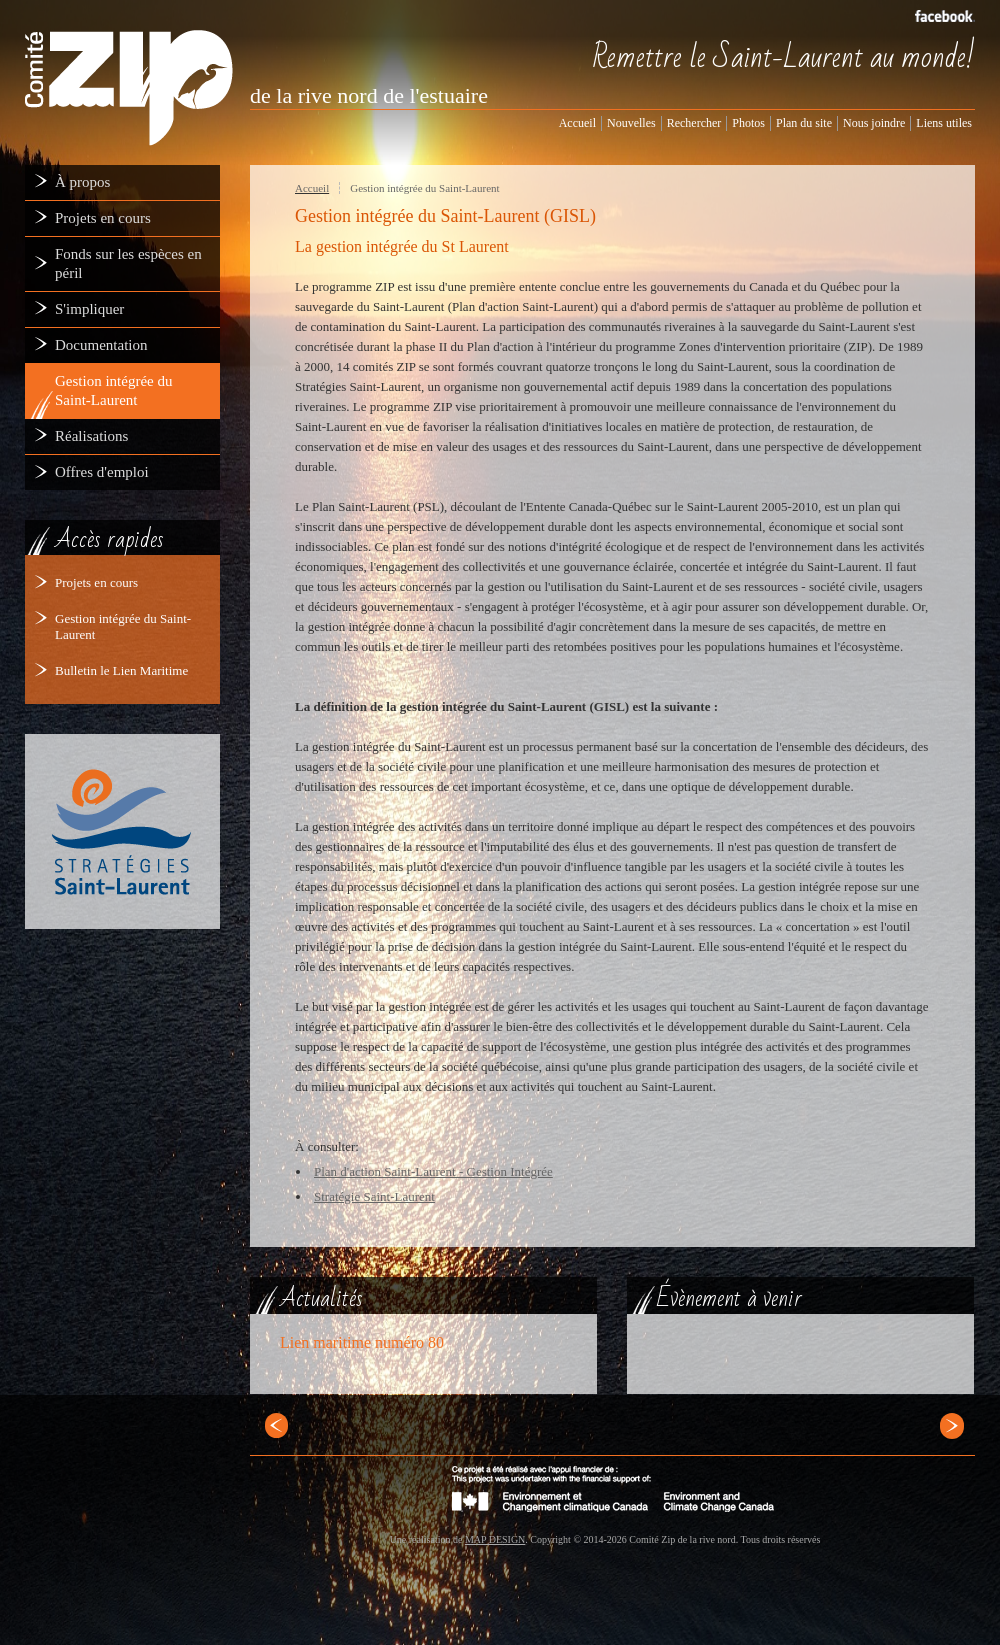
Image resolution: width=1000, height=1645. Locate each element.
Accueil (312, 188)
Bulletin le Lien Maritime (121, 670)
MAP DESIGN (495, 1539)
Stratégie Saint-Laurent (374, 1196)
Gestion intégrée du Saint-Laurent (424, 188)
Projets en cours (96, 582)
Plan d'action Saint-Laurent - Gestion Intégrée (433, 1171)
